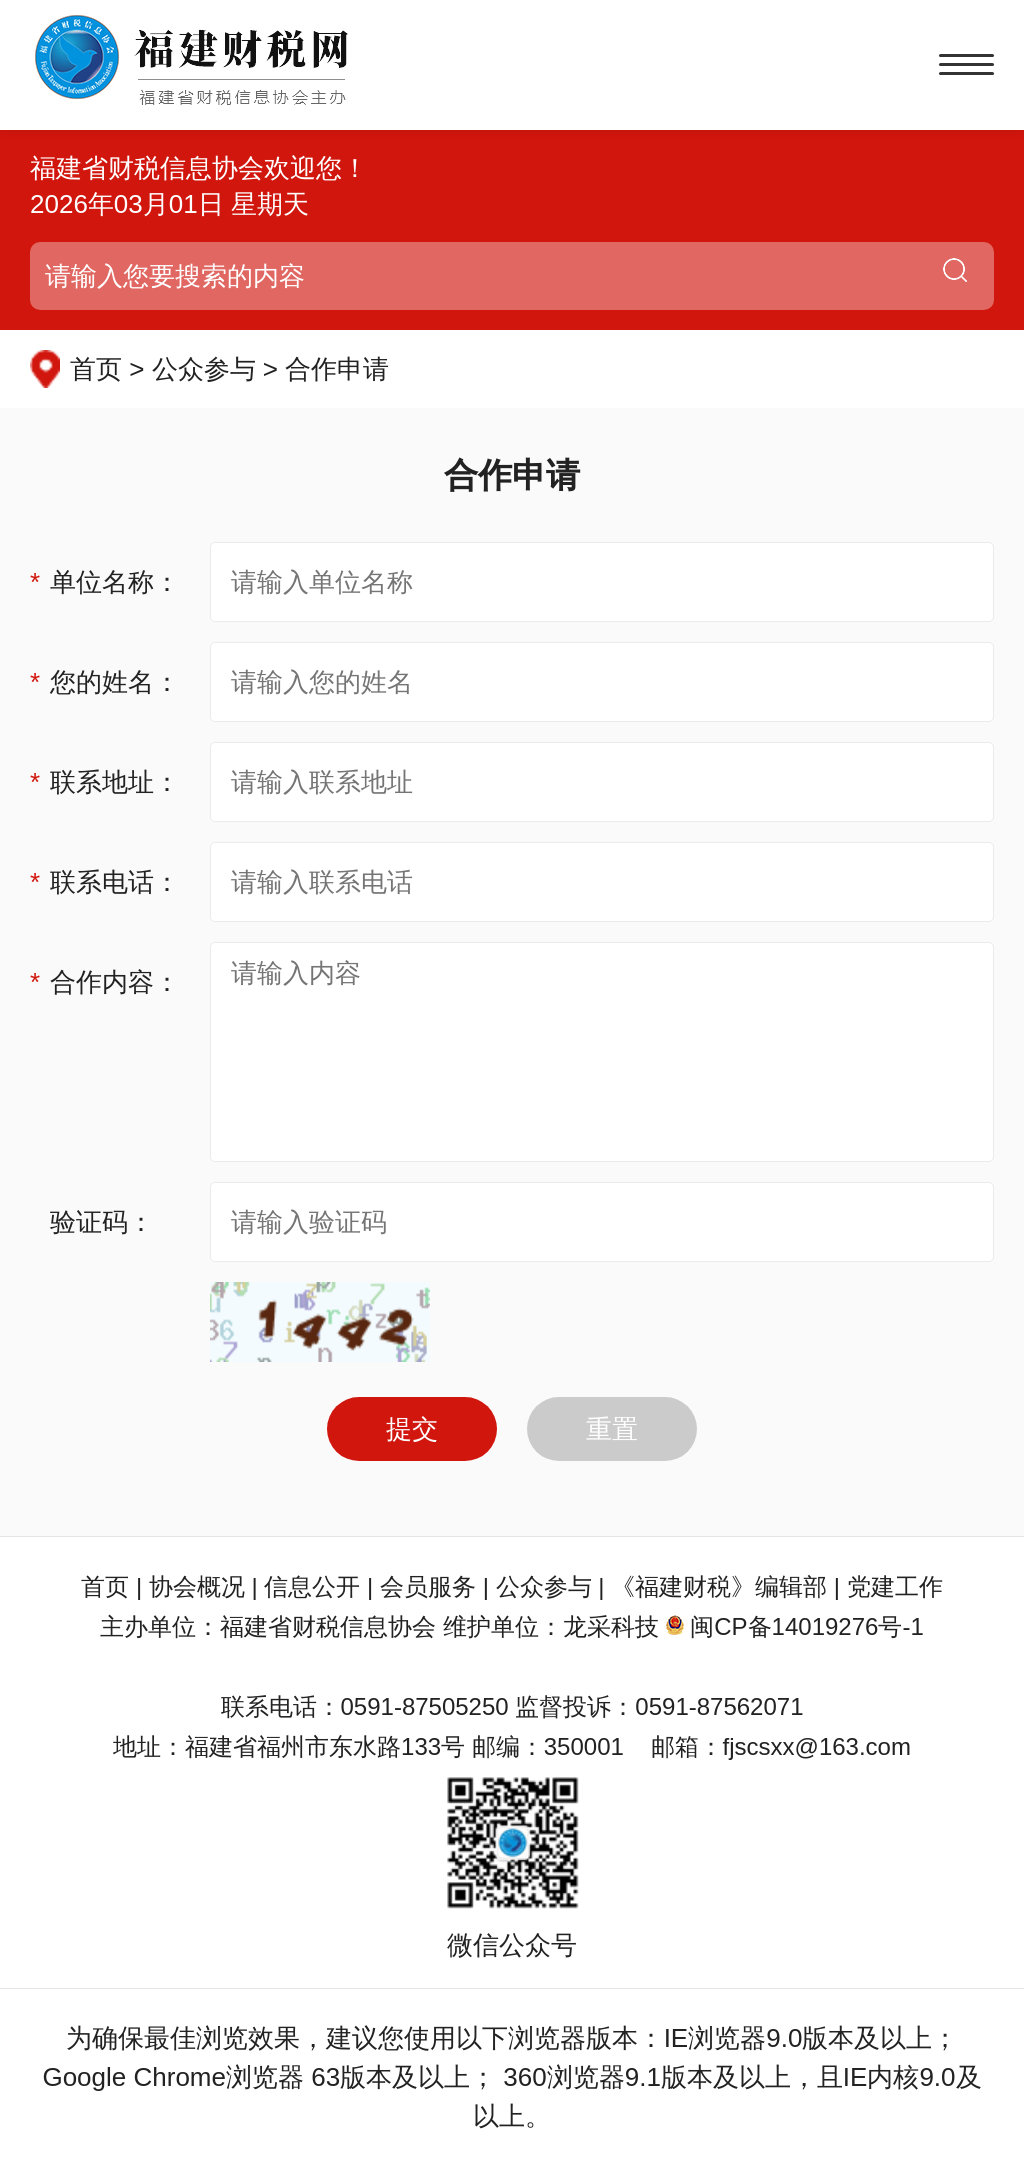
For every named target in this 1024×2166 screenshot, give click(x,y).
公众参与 (544, 1586)
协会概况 (197, 1586)
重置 (612, 1429)
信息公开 (312, 1586)
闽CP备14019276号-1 (806, 1626)
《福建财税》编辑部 (719, 1586)
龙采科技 (611, 1626)
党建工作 (895, 1586)
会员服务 (428, 1586)
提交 (412, 1429)
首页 (105, 1586)
